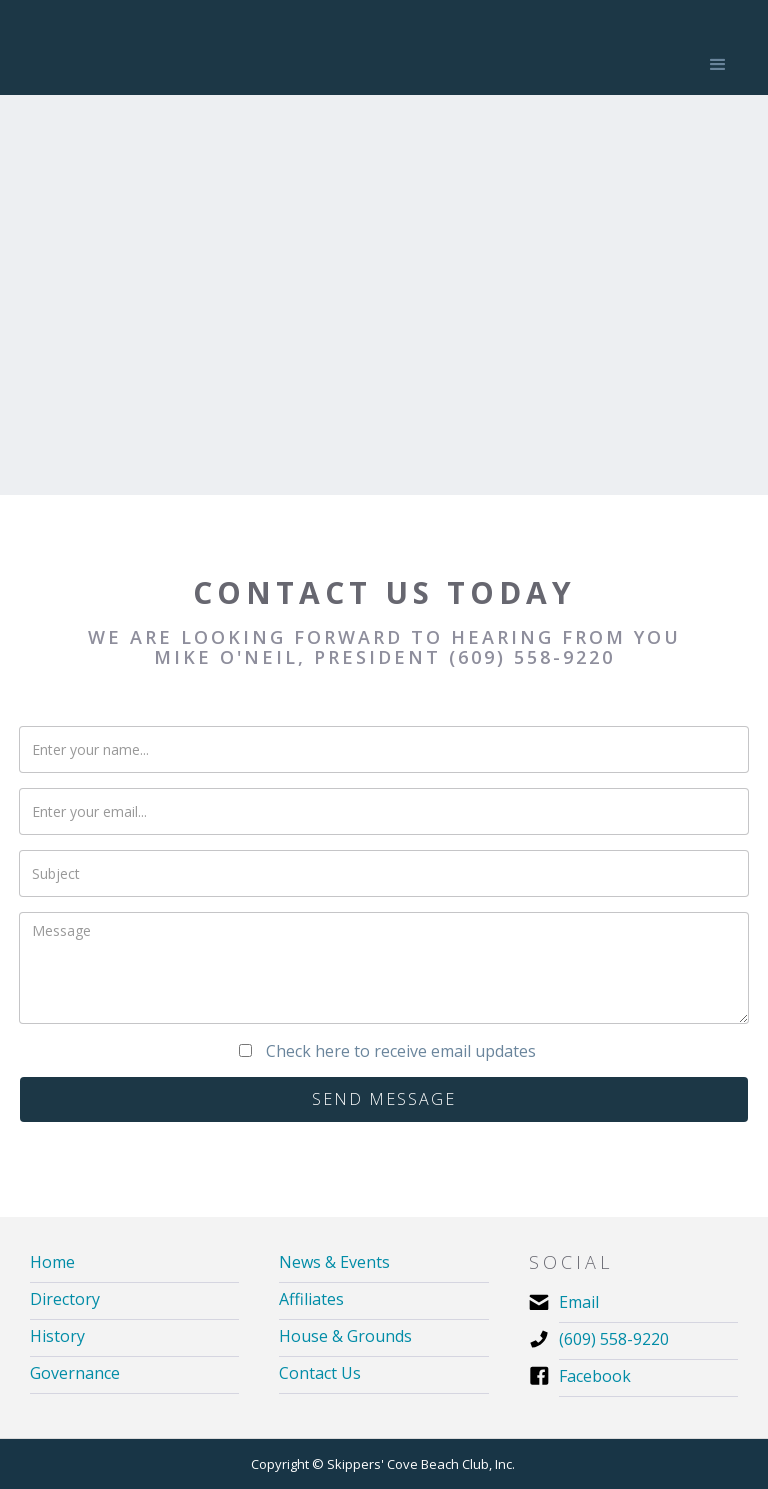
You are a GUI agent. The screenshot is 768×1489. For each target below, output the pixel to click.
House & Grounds (345, 1336)
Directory (65, 1299)
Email (579, 1302)
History (57, 1336)
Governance (75, 1373)
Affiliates (311, 1299)
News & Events (334, 1262)
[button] (718, 65)
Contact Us (320, 1373)
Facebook (595, 1376)
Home (52, 1262)
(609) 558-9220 (614, 1339)
